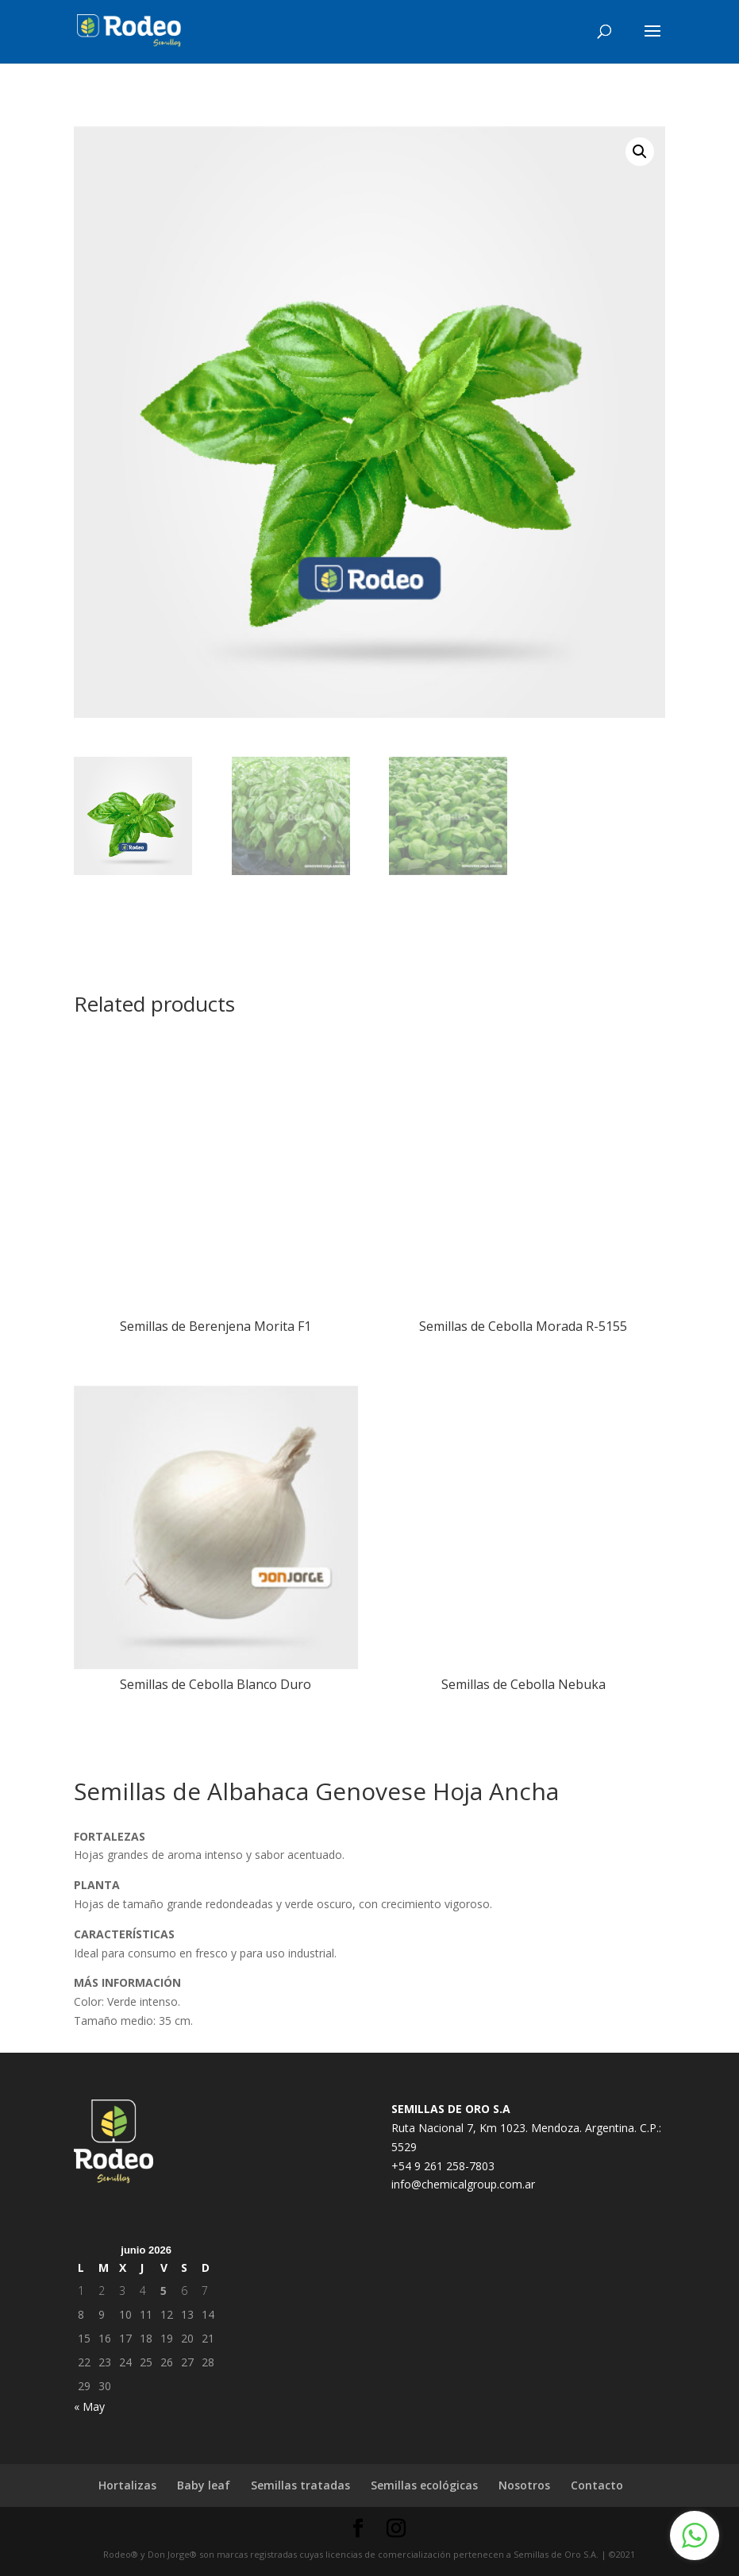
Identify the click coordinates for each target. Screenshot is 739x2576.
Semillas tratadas (300, 2485)
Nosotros (524, 2485)
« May (89, 2406)
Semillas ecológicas (424, 2485)
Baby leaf (203, 2485)
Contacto (597, 2485)
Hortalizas (127, 2485)
